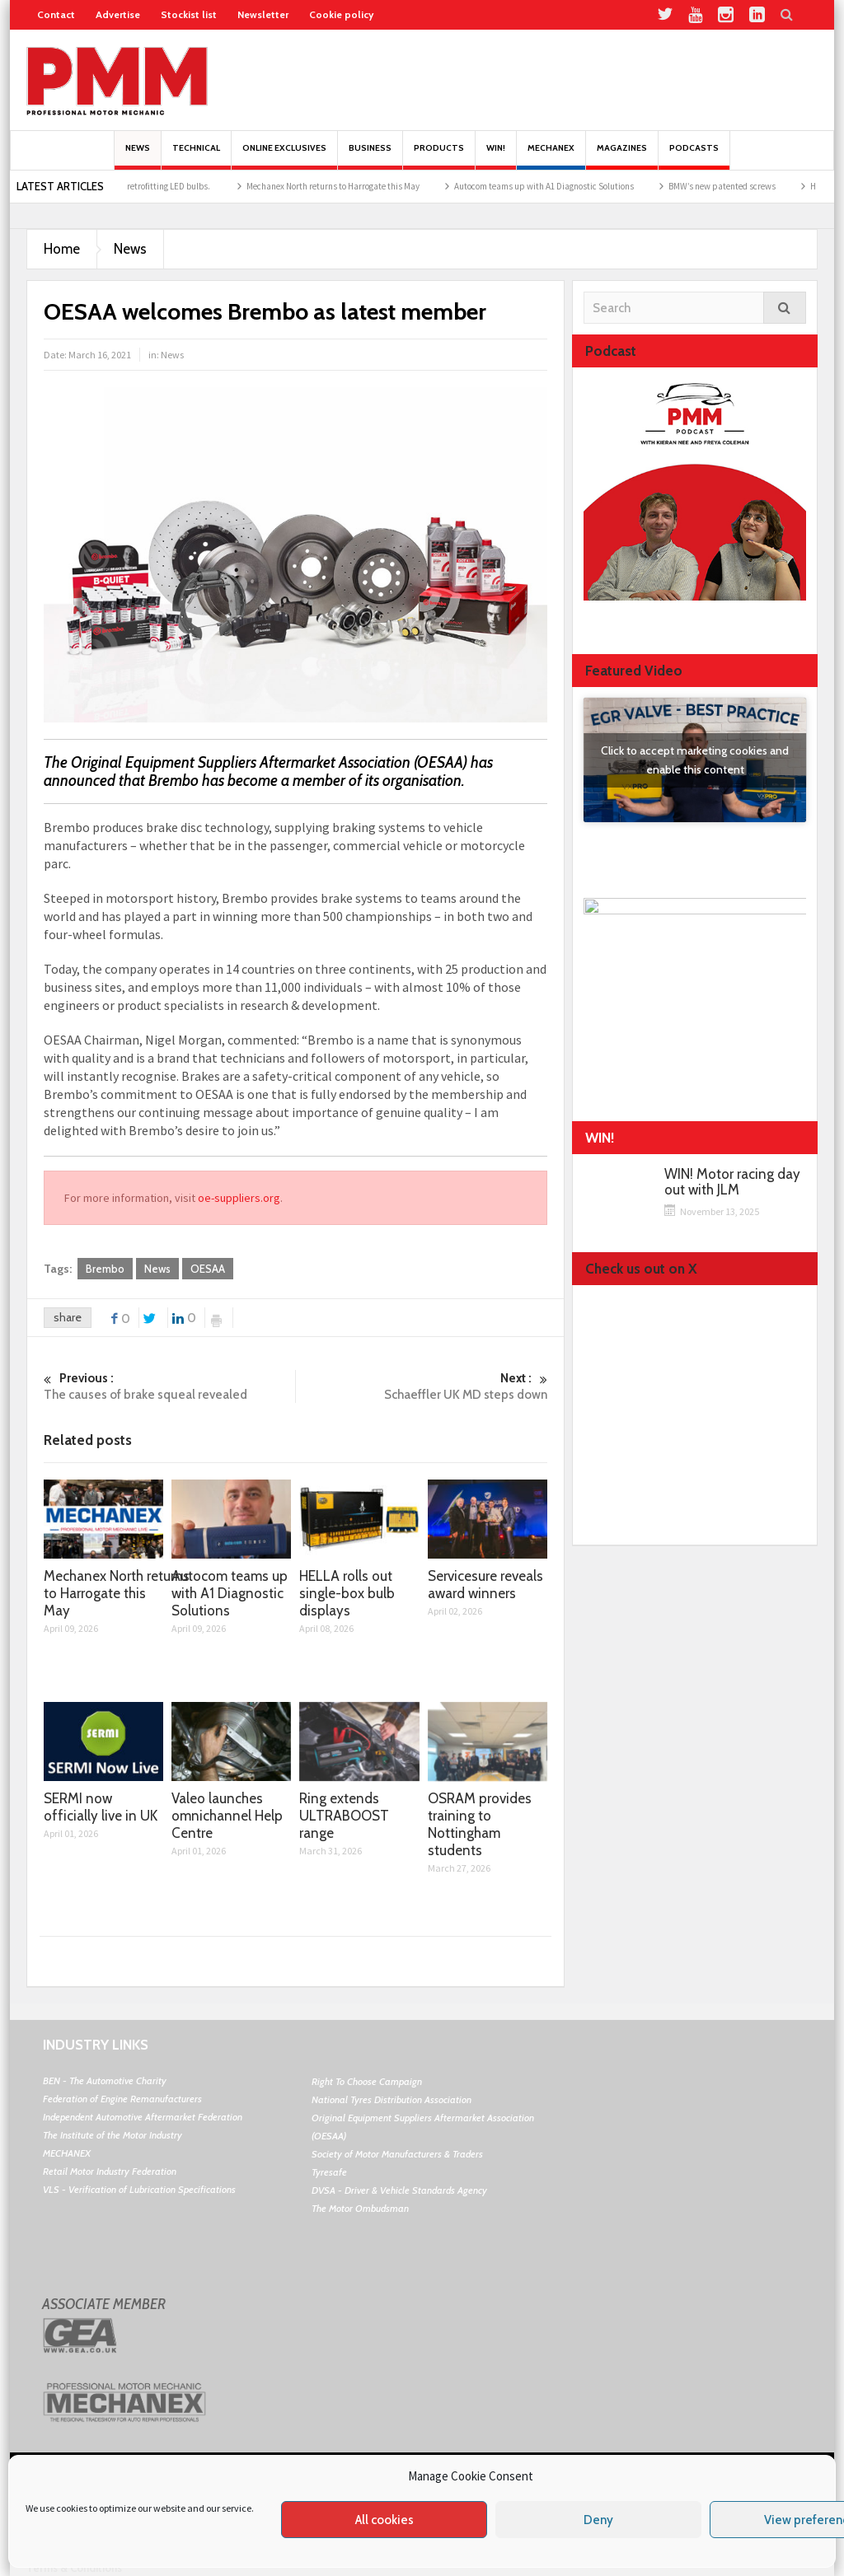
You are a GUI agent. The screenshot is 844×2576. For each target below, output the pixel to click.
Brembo (105, 1268)
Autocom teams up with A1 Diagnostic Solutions (566, 186)
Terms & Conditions (74, 2567)
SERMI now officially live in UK (100, 1807)
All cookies (384, 2520)
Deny (598, 2520)
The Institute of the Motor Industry (112, 2135)
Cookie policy (341, 14)
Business (370, 156)
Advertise (118, 14)
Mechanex (551, 156)
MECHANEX (67, 2153)
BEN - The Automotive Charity (104, 2080)
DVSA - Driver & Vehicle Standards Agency (399, 2190)
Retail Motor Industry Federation (109, 2171)
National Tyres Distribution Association (391, 2099)
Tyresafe (329, 2172)
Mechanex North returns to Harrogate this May (355, 186)
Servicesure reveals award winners (485, 1584)
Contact (56, 14)
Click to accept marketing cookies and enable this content (695, 760)
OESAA (207, 1268)
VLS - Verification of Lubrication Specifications (139, 2189)
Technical (196, 156)
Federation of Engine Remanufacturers (122, 2098)
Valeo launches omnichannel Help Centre (227, 1815)
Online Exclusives (284, 156)
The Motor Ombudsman (360, 2208)
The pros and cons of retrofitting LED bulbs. (153, 186)
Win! (496, 156)
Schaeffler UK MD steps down (421, 1386)
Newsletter (262, 14)
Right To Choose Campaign (367, 2081)
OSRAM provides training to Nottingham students (480, 1824)
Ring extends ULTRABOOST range (344, 1815)
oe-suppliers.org (239, 1197)
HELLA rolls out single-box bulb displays (347, 1593)
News (138, 156)
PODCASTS (694, 156)
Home (62, 249)
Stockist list (189, 14)
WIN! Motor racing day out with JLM (732, 1182)
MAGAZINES (622, 156)
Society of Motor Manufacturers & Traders (397, 2154)
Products (439, 156)
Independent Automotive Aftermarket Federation (142, 2117)
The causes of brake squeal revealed (169, 1386)
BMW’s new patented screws (744, 186)
